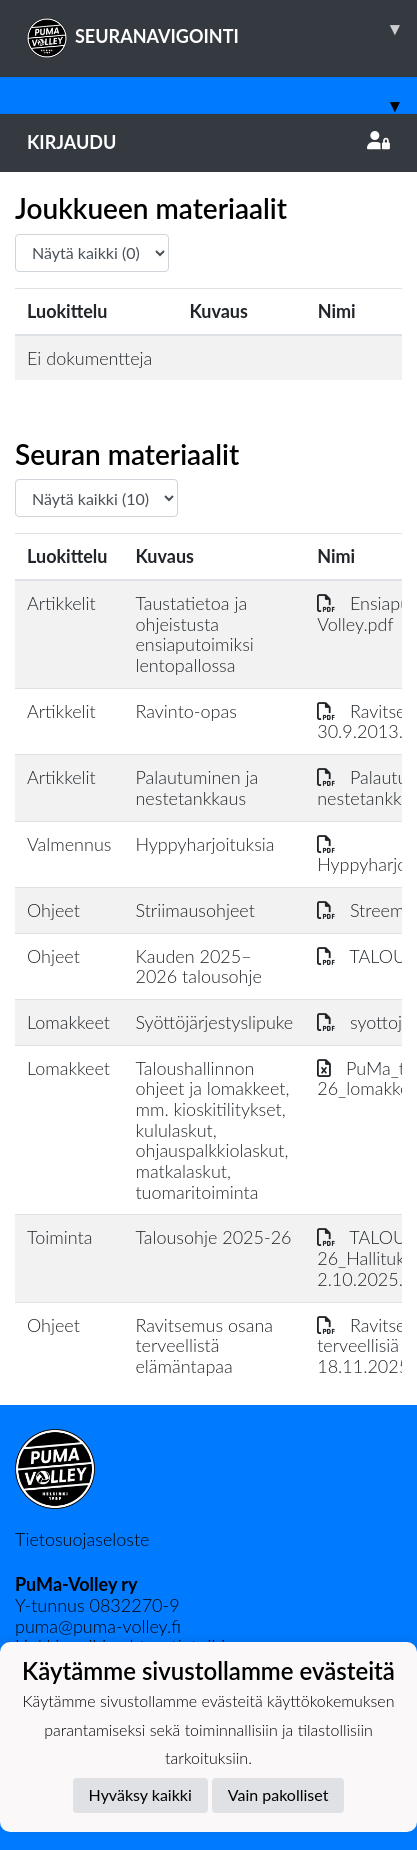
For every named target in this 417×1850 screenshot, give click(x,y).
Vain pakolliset (278, 1794)
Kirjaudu (208, 142)
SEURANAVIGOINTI (222, 29)
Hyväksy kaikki (140, 1794)
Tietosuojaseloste (82, 1539)
